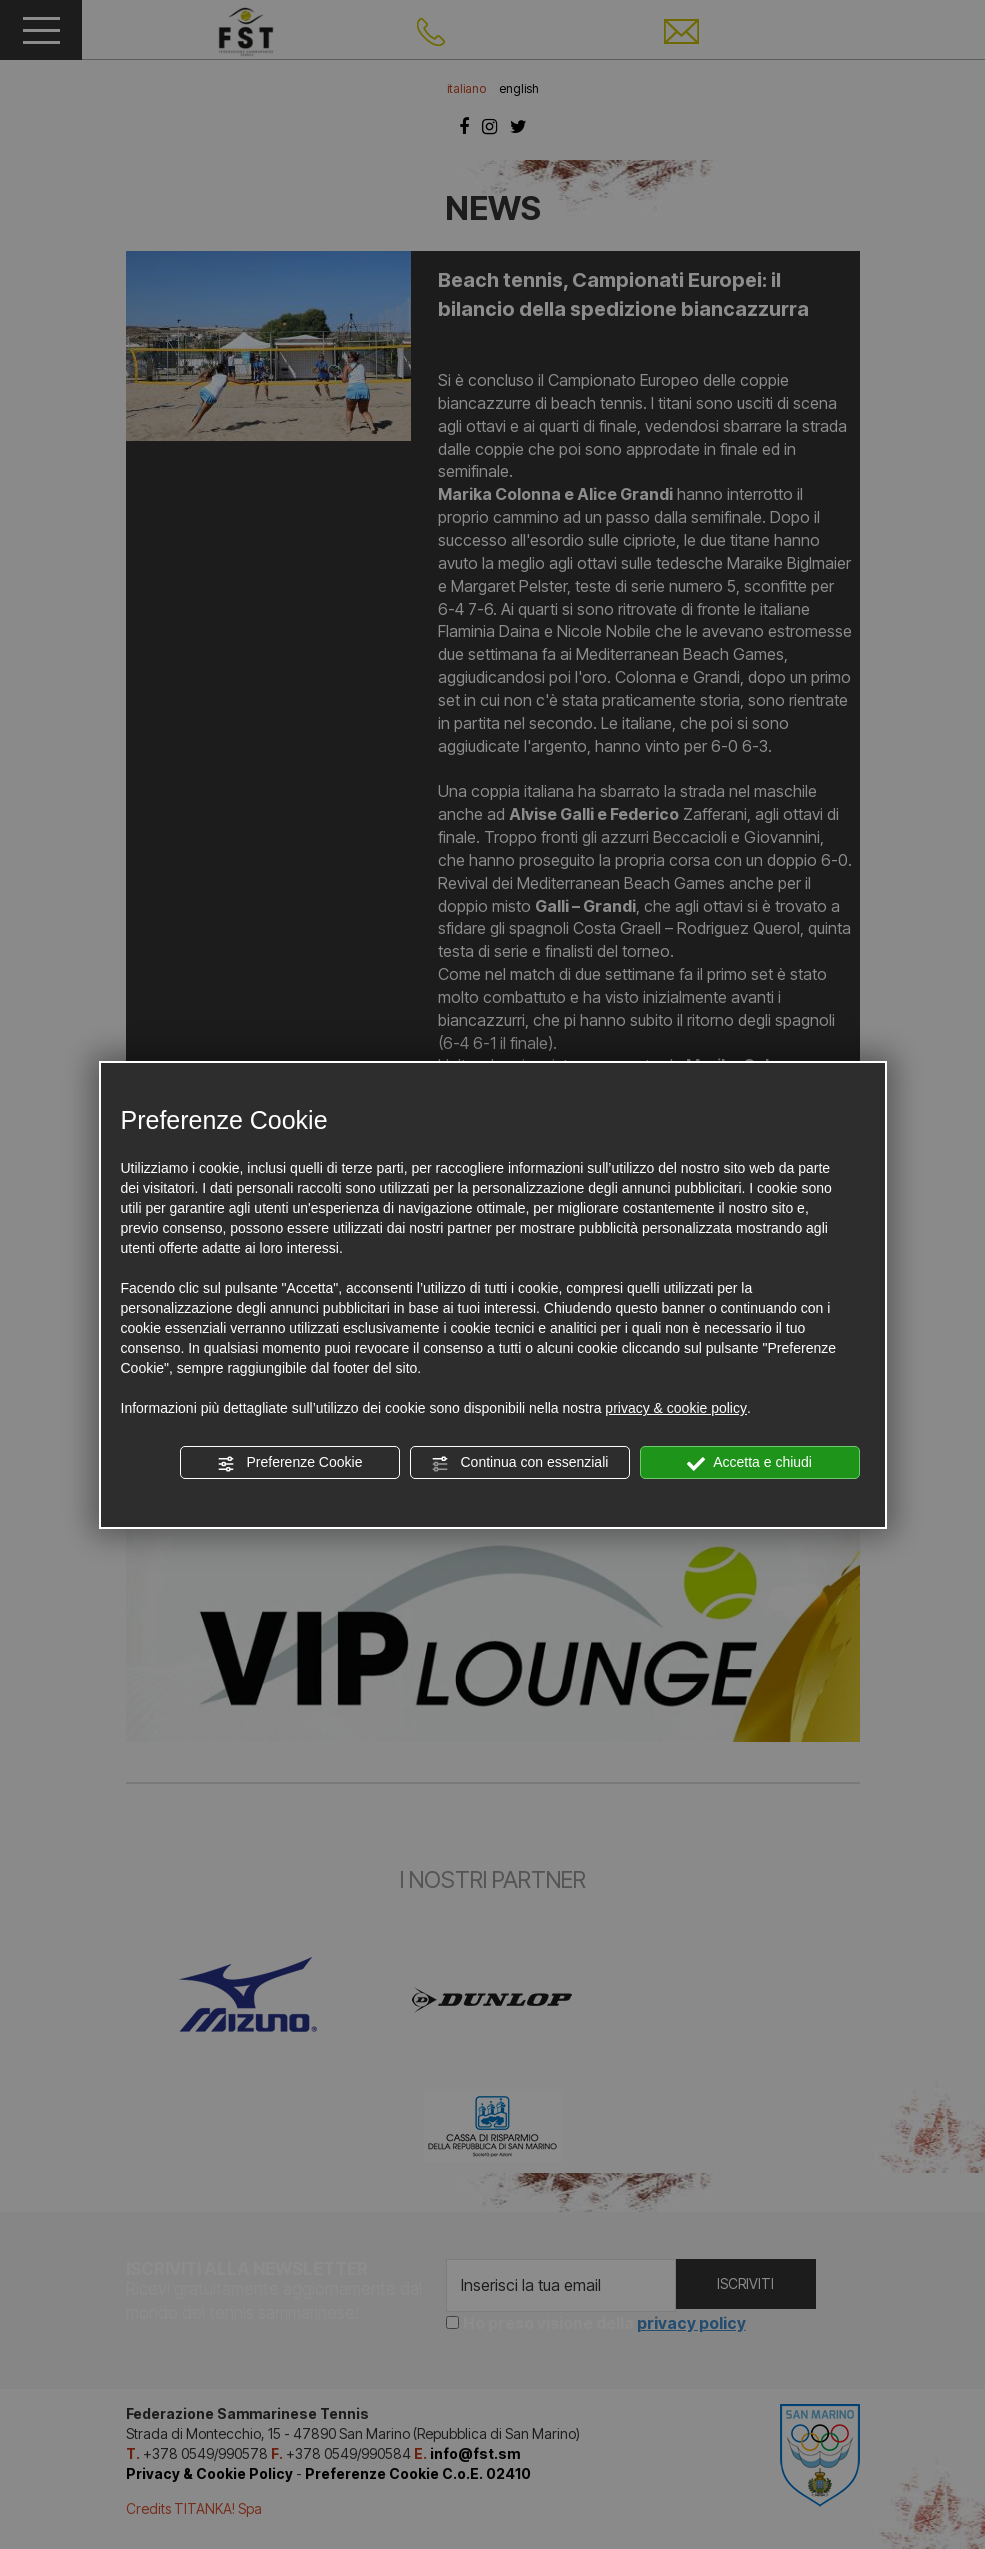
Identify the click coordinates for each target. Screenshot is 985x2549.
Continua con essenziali (520, 1463)
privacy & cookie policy (676, 1408)
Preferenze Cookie (290, 1463)
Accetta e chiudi (749, 1463)
